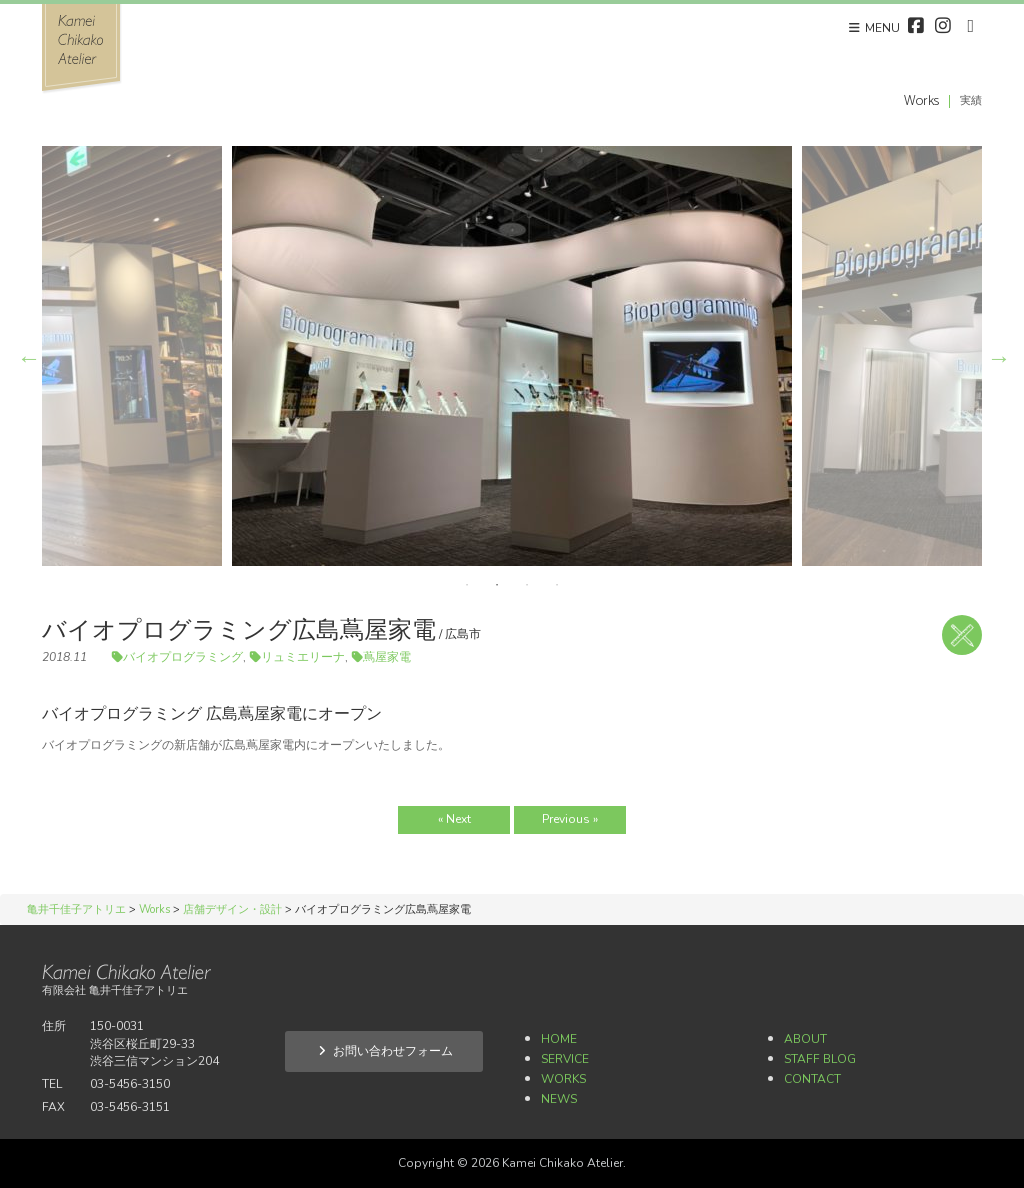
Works (563, 1079)
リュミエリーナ (303, 657)
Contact (812, 1079)
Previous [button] (27, 356)
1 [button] (467, 585)
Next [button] (997, 356)
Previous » (570, 819)
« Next (454, 819)
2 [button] (497, 585)
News (559, 1099)
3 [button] (527, 585)
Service (565, 1059)
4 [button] (557, 585)
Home (559, 1039)
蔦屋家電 (387, 657)
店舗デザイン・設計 (962, 635)
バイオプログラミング (183, 657)
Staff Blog (820, 1059)
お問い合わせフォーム (384, 1051)
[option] (512, 356)
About (805, 1039)
